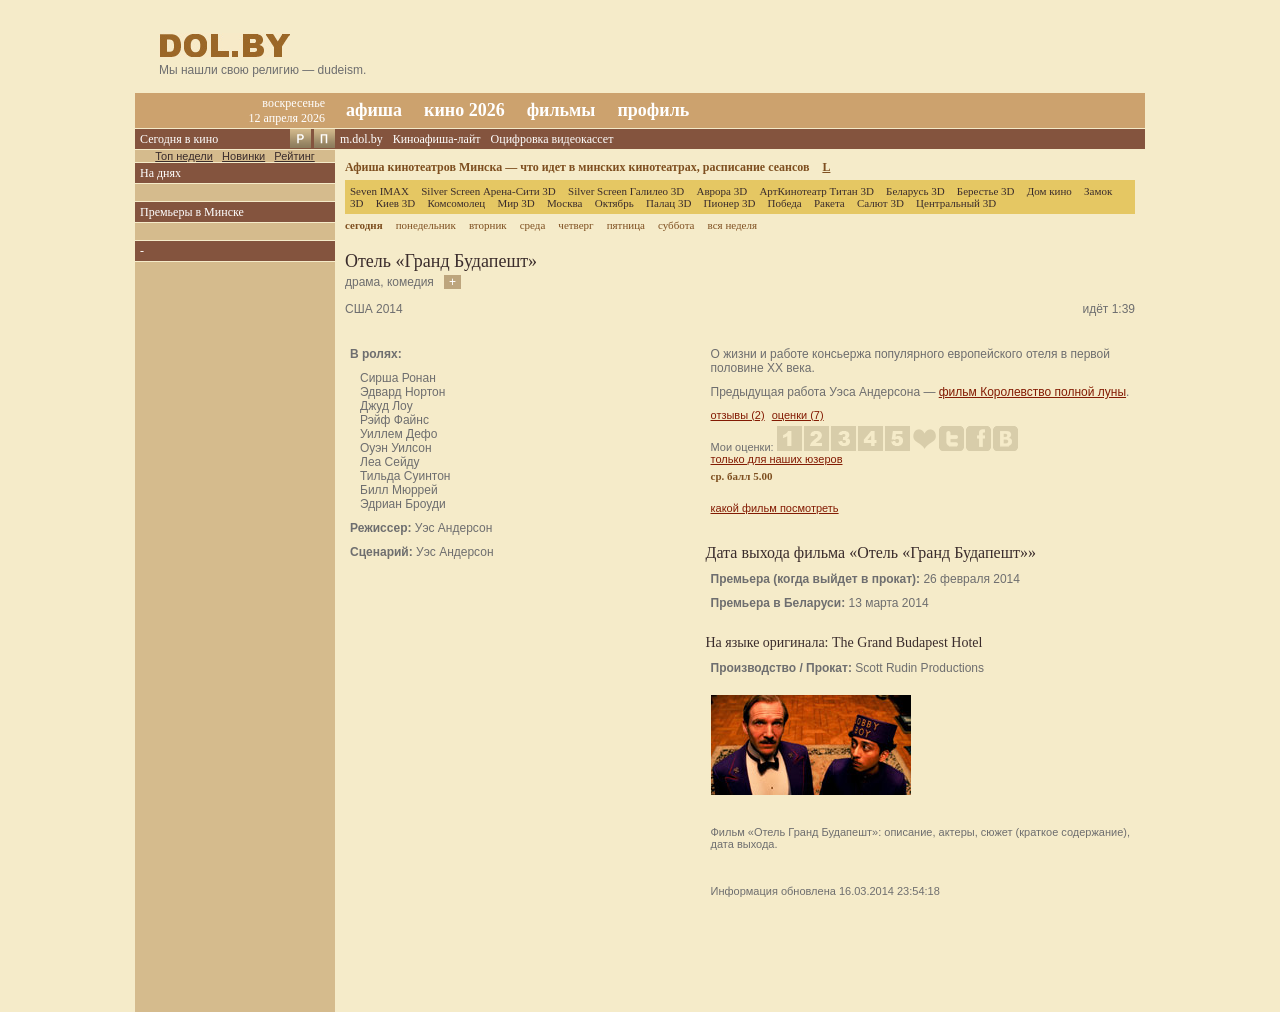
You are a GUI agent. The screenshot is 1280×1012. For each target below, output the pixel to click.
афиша (374, 110)
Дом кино (1049, 191)
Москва (564, 203)
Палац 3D (668, 203)
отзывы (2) (738, 415)
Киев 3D (396, 203)
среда (533, 225)
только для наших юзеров (777, 459)
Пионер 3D (730, 203)
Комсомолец (456, 203)
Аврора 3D (721, 191)
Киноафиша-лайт (437, 139)
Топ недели (184, 156)
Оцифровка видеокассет (552, 139)
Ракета (829, 203)
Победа (785, 203)
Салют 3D (880, 203)
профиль (653, 110)
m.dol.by (361, 139)
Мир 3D (515, 203)
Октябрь (614, 203)
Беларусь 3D (915, 191)
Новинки (243, 156)
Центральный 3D (956, 203)
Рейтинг (294, 156)
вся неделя (732, 225)
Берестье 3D (986, 191)
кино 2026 (464, 110)
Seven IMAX (379, 191)
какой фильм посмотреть (775, 508)
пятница (626, 225)
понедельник (426, 225)
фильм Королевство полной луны (1032, 392)
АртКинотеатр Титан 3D (816, 191)
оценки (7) (798, 415)
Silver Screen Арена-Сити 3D (488, 191)
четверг (575, 225)
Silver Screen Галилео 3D (626, 191)
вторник (488, 225)
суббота (676, 225)
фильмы (561, 110)
